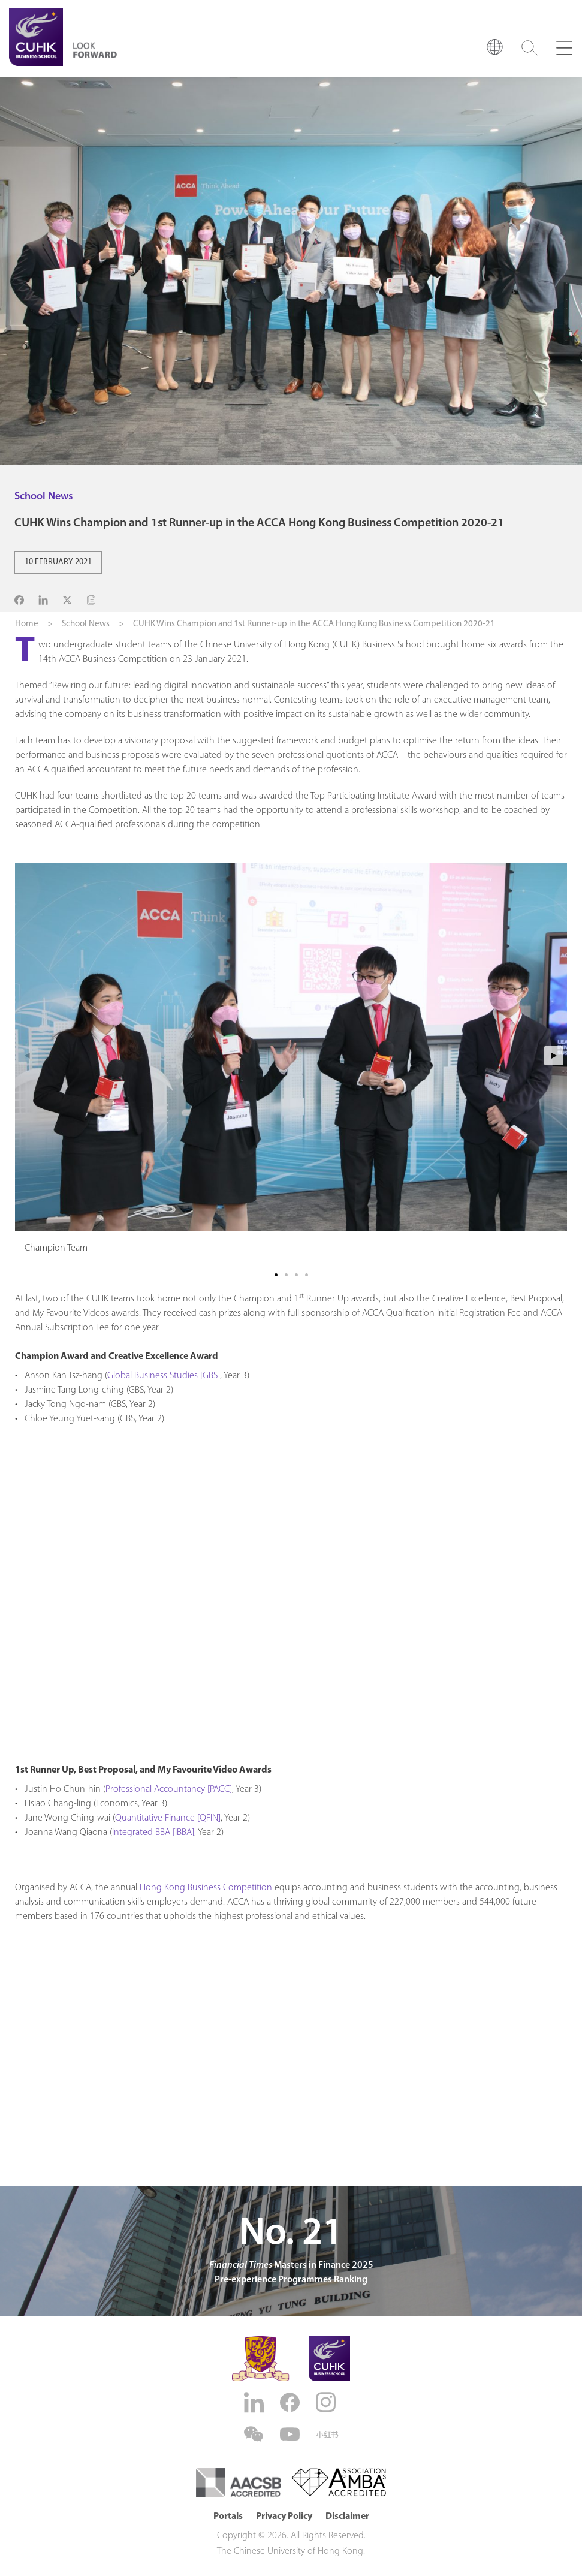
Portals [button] (228, 2516)
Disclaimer (347, 2516)
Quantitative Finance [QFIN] (168, 1818)
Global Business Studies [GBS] (163, 1376)
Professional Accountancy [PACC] (168, 1789)
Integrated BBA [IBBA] (153, 1832)
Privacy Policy (284, 2516)
